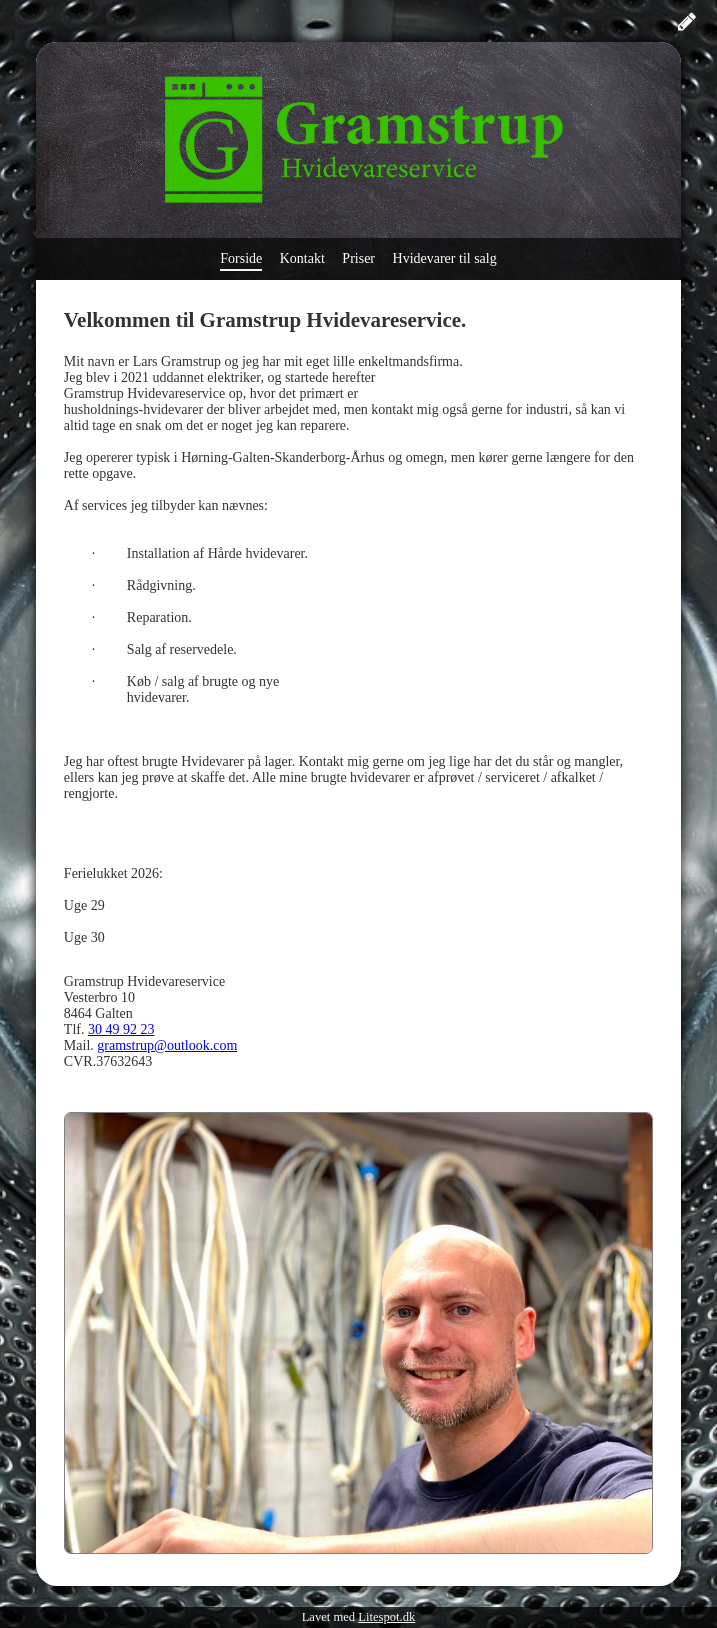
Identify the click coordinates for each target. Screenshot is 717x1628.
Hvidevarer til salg (445, 258)
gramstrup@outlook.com (167, 1045)
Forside (241, 258)
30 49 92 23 (121, 1029)
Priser (358, 258)
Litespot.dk (386, 1617)
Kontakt (302, 258)
